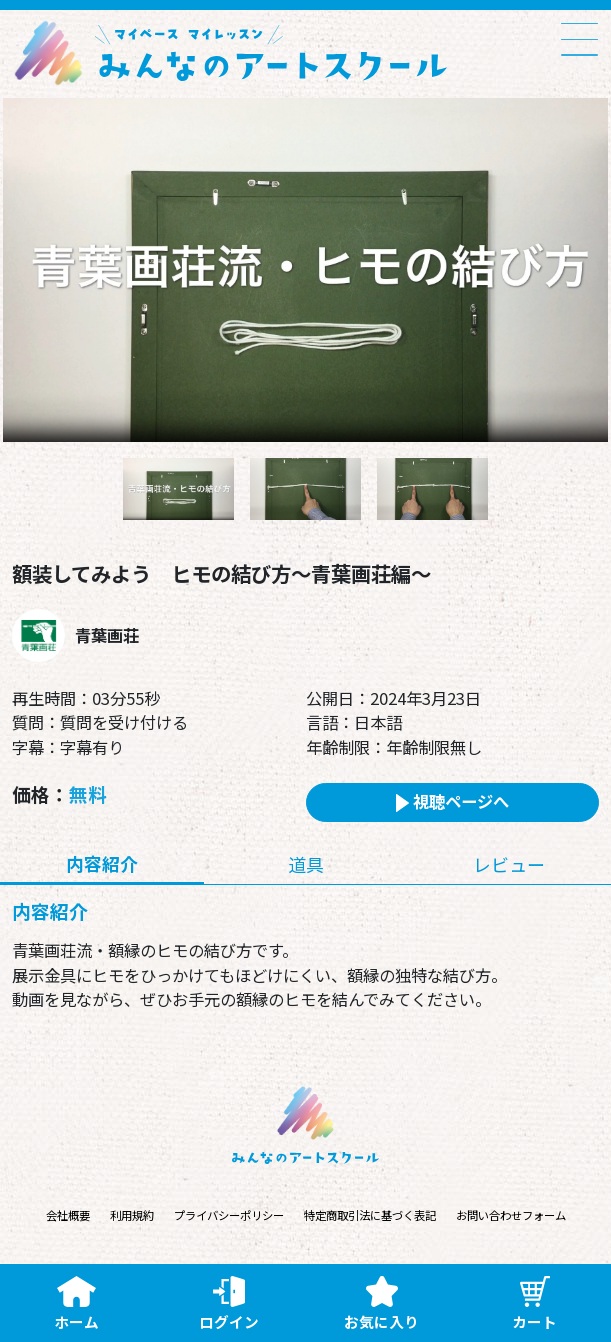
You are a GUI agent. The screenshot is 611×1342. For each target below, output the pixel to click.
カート (534, 1304)
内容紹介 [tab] (102, 863)
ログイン (229, 1304)
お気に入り (381, 1304)
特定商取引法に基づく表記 (370, 1215)
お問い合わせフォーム (511, 1215)
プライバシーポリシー (229, 1215)
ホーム (76, 1304)
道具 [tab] (306, 864)
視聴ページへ (452, 801)
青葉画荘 (107, 635)
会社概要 (68, 1215)
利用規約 (132, 1215)
